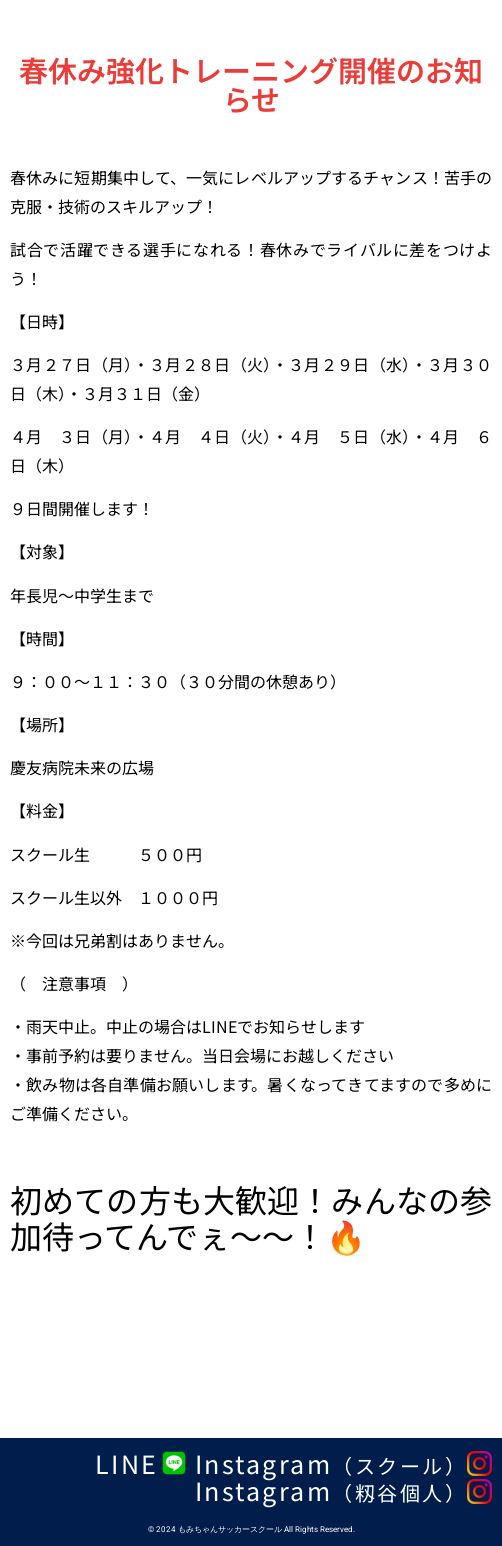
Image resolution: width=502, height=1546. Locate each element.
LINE (127, 1463)
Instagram (331, 1463)
